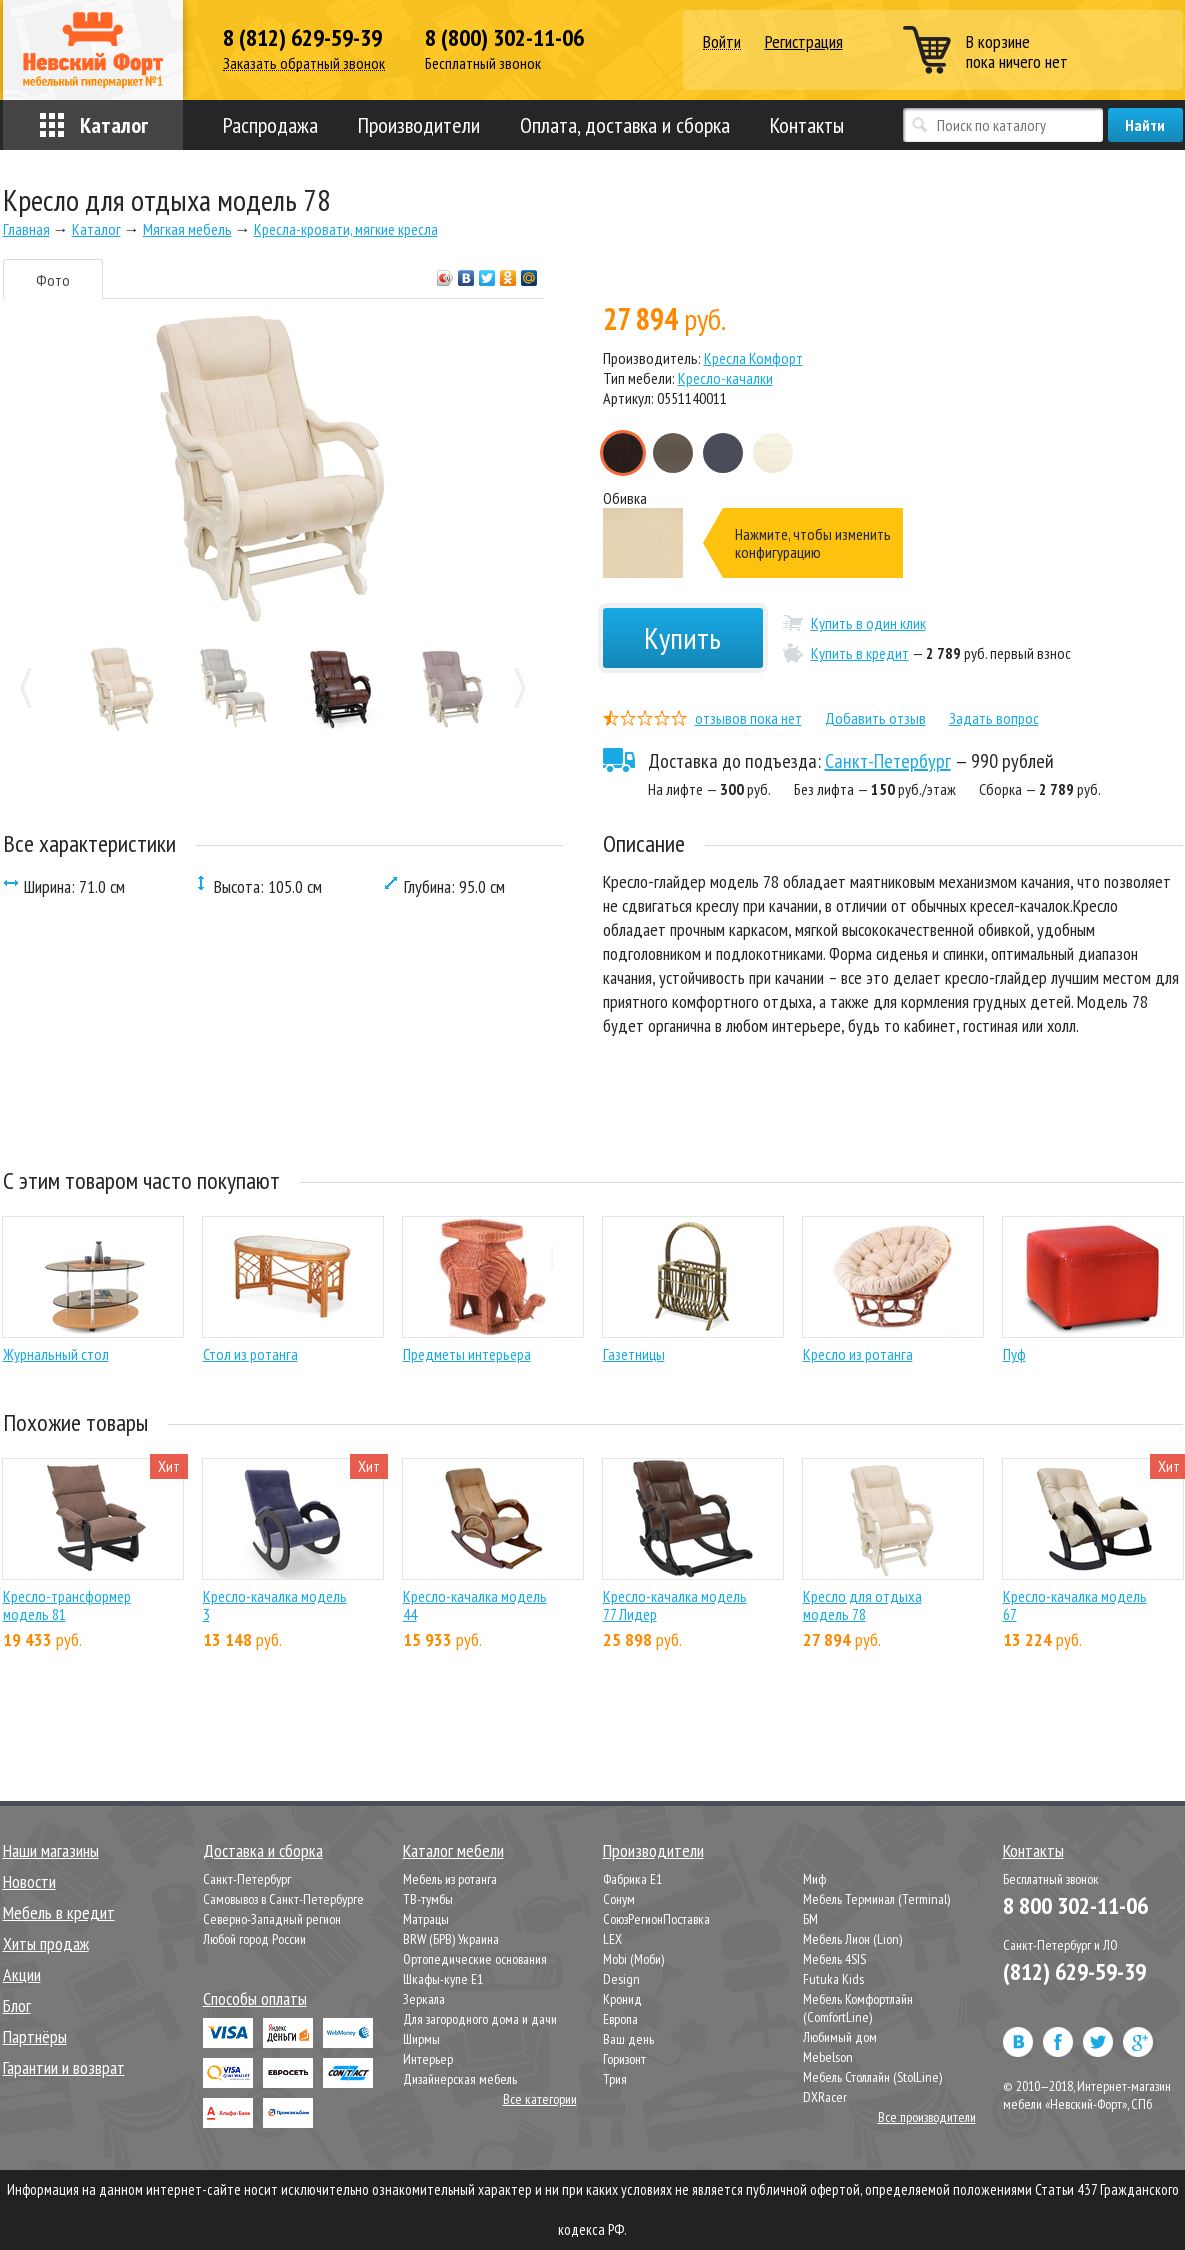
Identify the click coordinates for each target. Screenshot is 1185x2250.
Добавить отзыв (875, 718)
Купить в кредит (860, 653)
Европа (620, 2019)
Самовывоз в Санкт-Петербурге (283, 1899)
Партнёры (35, 2036)
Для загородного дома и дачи (480, 2019)
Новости (29, 1881)
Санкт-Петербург (888, 761)
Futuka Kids (833, 1979)
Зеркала (424, 1999)
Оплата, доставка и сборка (625, 125)
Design (621, 1979)
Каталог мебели (453, 1850)
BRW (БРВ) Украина (451, 1939)
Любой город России (254, 1939)
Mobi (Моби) (633, 1959)
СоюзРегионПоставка (656, 1919)
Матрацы (426, 1919)
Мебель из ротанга (450, 1879)
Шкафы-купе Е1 (443, 1979)
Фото (53, 280)
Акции (22, 1974)
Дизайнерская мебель (460, 2079)
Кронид (622, 1999)
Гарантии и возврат (64, 2067)
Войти (722, 42)
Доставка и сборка (263, 1850)
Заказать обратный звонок (304, 63)
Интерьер (428, 2059)
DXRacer (825, 2097)
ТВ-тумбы (428, 1899)
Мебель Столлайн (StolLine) (872, 2077)
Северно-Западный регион (272, 1919)
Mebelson (828, 2057)
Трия (615, 2079)
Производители (419, 125)
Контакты (807, 125)
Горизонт (624, 2059)
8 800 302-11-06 (1075, 1905)
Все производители (927, 2117)
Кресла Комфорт (753, 358)
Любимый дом (840, 2037)
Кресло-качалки (725, 378)
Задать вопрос (994, 718)
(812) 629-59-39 (1074, 1971)
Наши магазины (51, 1850)
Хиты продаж (46, 1943)
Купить (682, 637)
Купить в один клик (868, 623)
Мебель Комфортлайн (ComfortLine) (858, 2008)
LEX (612, 1939)
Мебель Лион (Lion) (852, 1939)
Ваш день (628, 2039)
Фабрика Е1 (632, 1879)
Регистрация (804, 41)
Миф (814, 1879)
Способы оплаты (255, 1998)
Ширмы (421, 2039)
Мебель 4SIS (834, 1959)
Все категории (540, 2099)
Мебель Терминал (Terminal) (876, 1899)
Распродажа (270, 125)
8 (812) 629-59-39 (302, 38)
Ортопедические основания (475, 1959)
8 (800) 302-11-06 (504, 38)
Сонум (619, 1899)
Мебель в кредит (59, 1912)
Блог (17, 2005)
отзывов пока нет (748, 718)
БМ (810, 1919)
